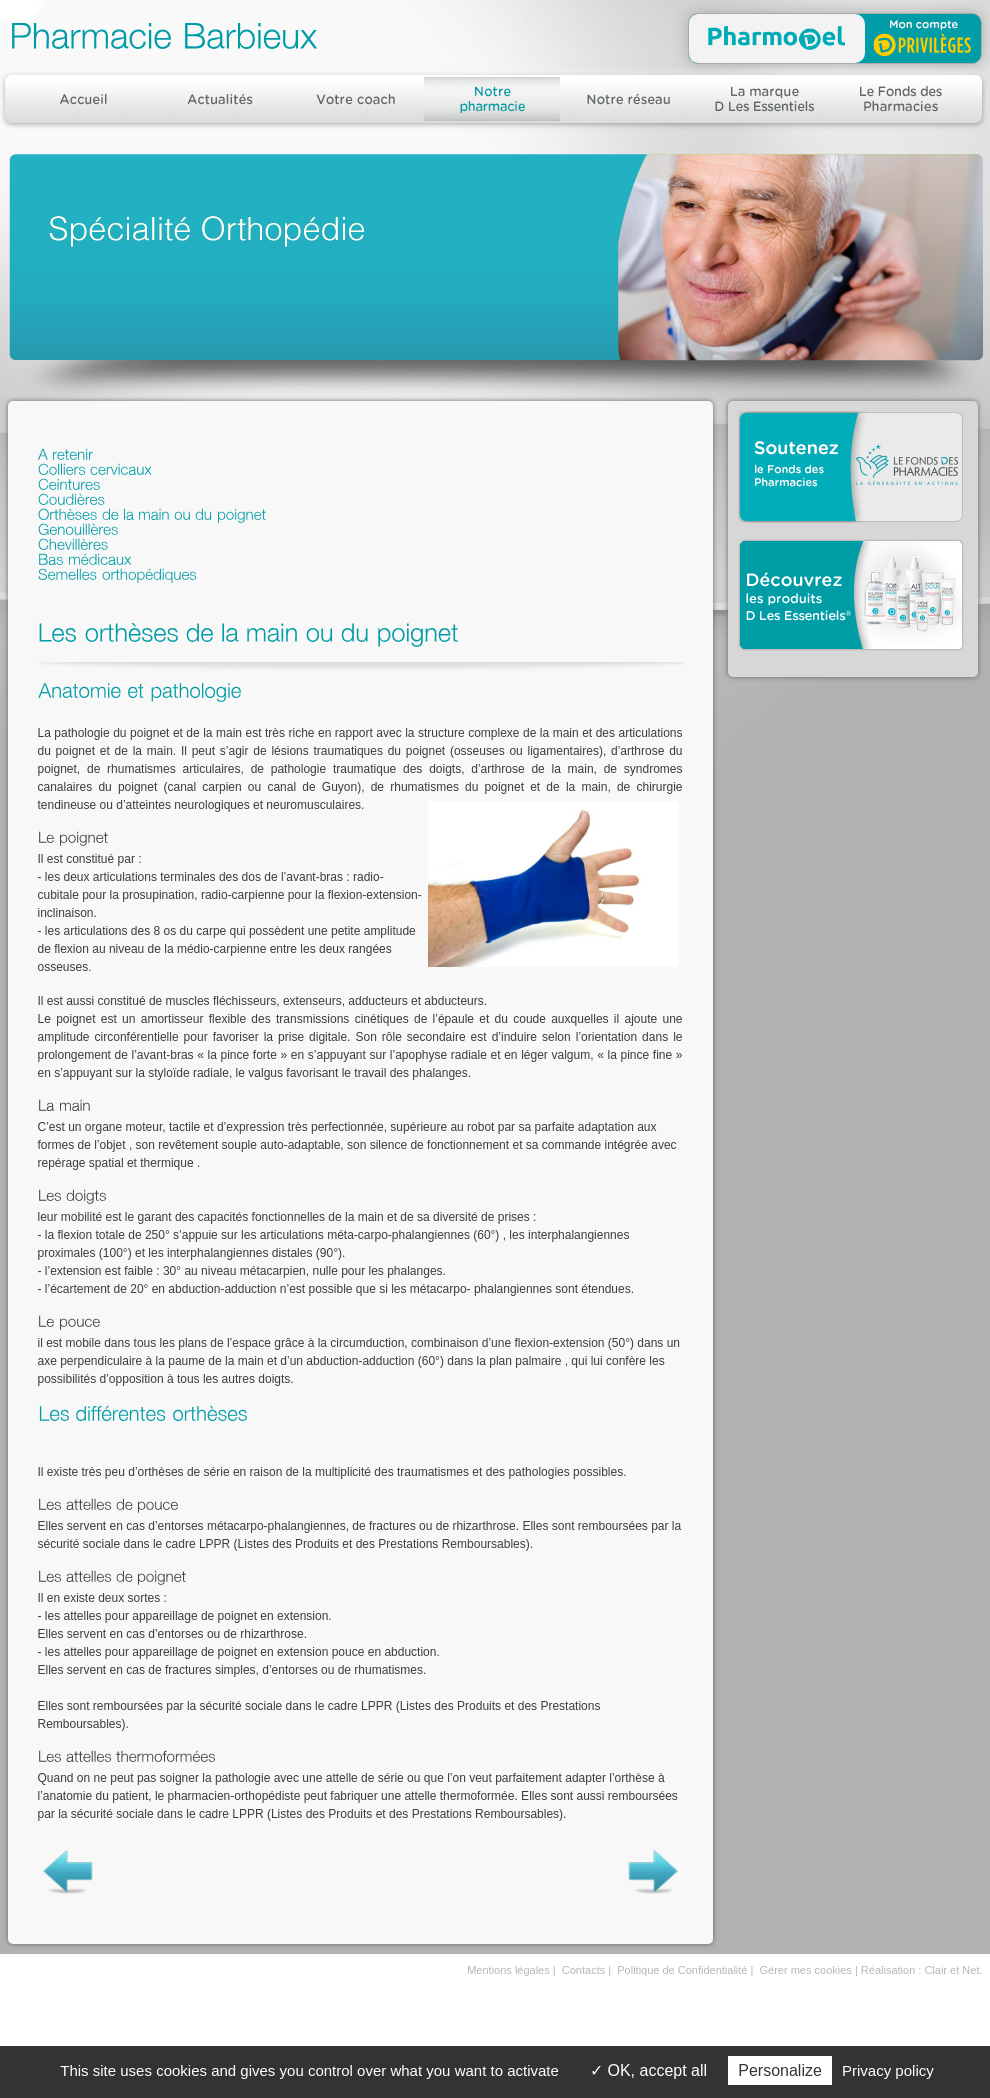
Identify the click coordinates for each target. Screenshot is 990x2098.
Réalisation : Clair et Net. (922, 1970)
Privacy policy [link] (888, 2070)
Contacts (583, 1970)
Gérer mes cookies (806, 1970)
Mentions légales (508, 1970)
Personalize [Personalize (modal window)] (780, 2070)
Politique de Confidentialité (682, 1970)
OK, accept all (648, 2070)
